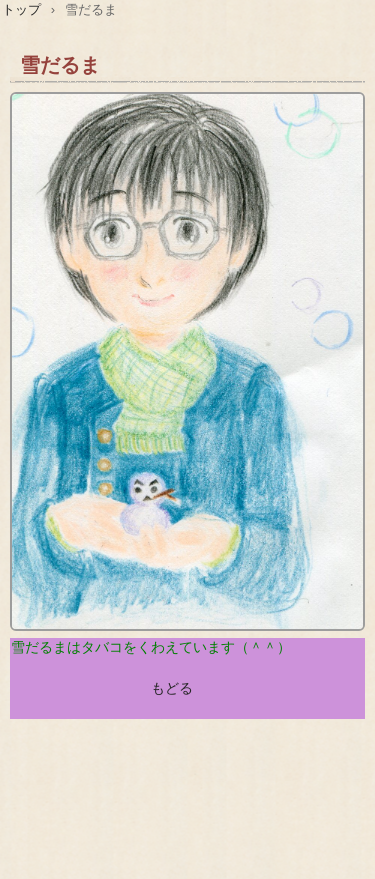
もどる (172, 688)
